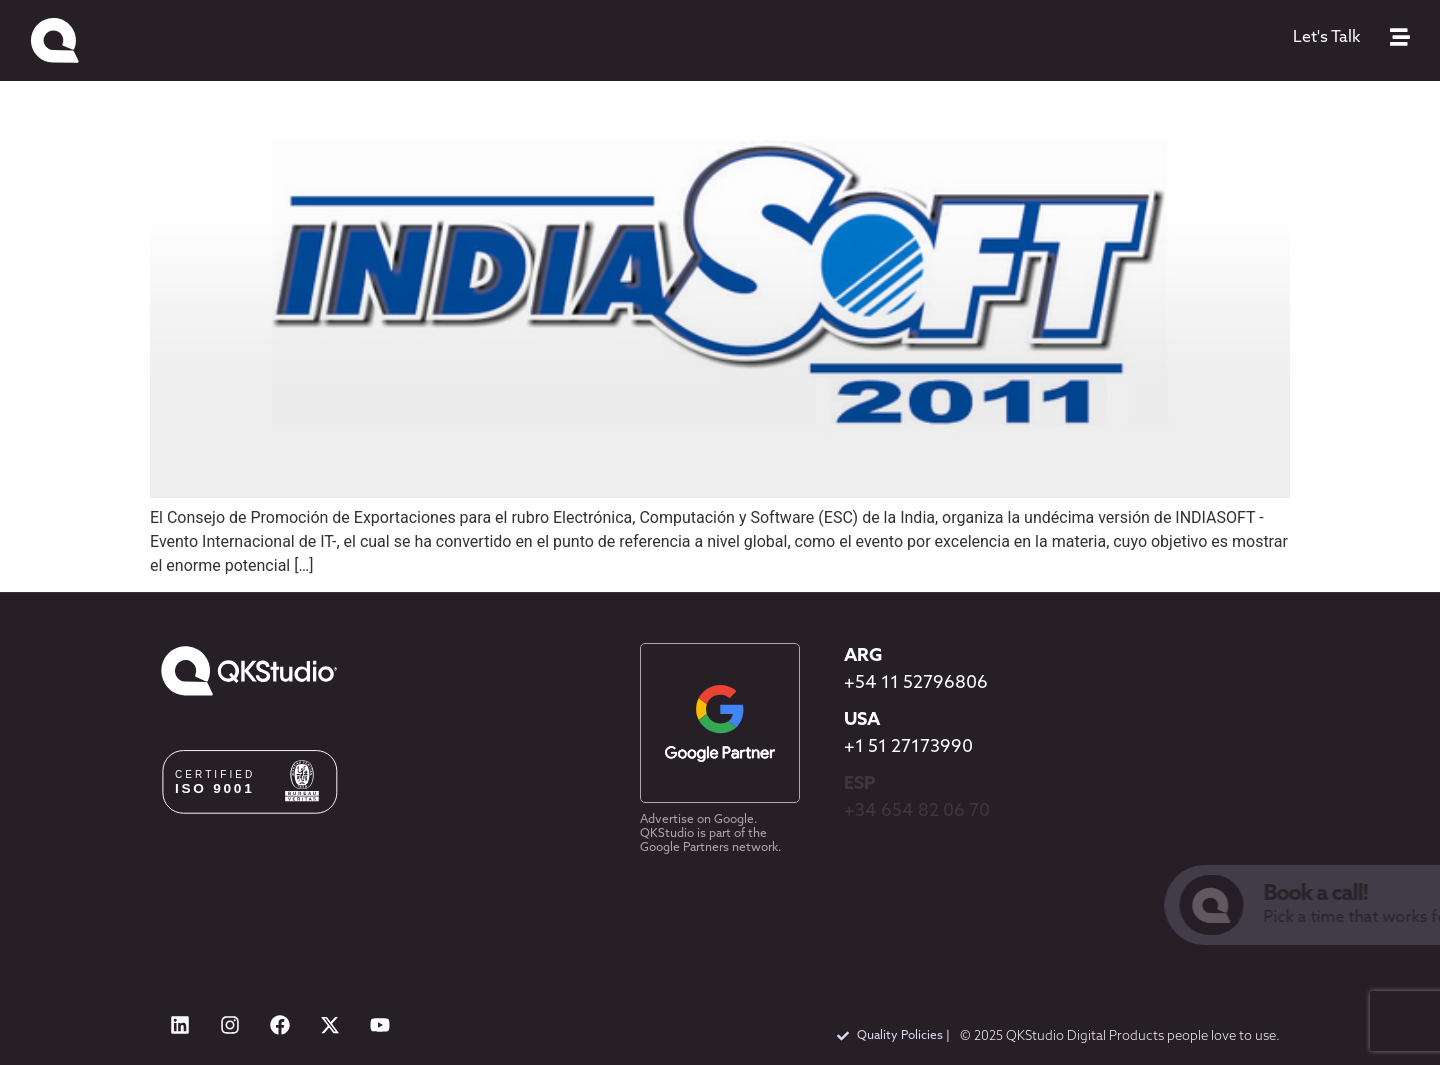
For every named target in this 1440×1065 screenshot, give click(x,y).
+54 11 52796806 (916, 683)
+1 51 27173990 (908, 747)
